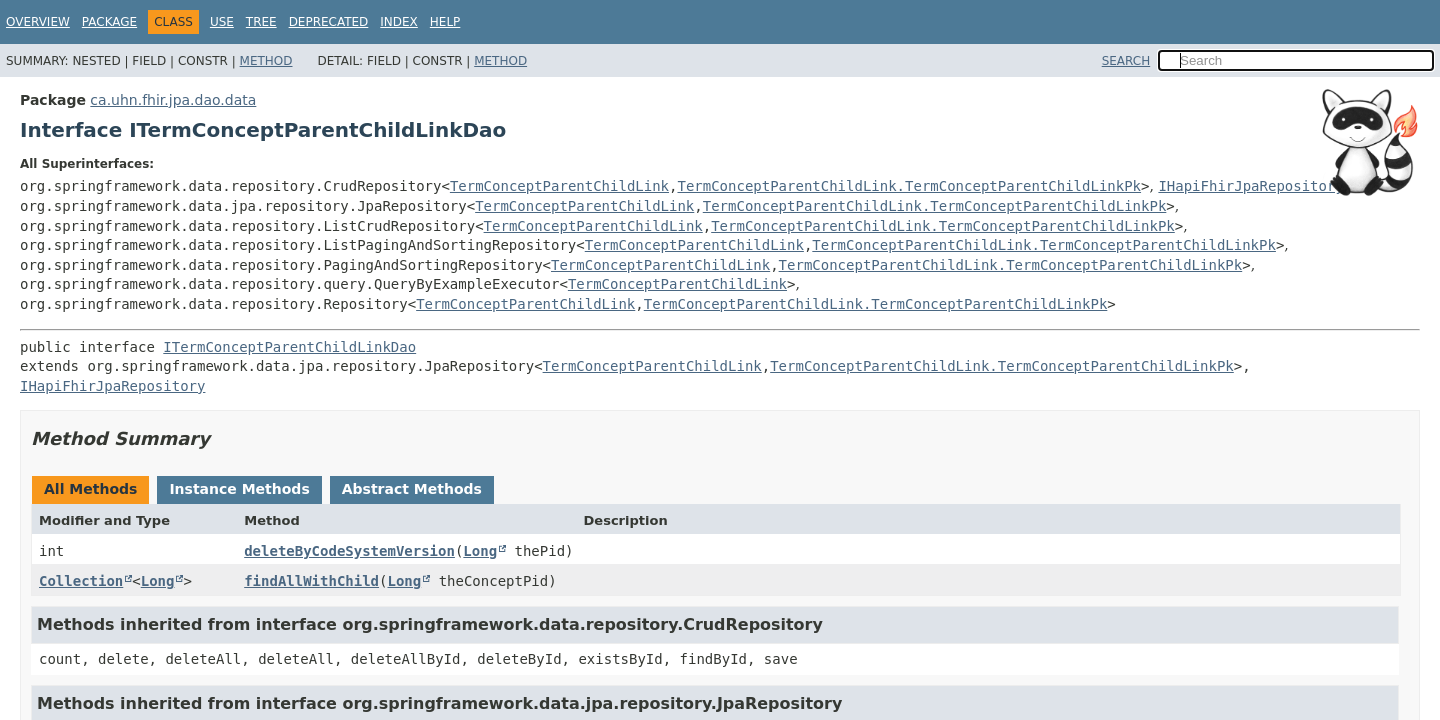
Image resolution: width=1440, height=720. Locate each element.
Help (445, 22)
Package (109, 22)
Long (480, 551)
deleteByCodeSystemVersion (349, 551)
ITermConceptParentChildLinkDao (289, 347)
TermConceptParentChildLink (559, 186)
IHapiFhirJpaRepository (1250, 186)
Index (399, 22)
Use (222, 22)
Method (266, 61)
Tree (261, 22)
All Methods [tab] (90, 489)
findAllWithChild (311, 581)
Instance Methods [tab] (239, 489)
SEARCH (1126, 61)
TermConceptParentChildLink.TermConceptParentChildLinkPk (909, 186)
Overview (38, 22)
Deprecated (329, 22)
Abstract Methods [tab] (412, 489)
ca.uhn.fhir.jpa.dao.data (173, 100)
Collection (81, 581)
